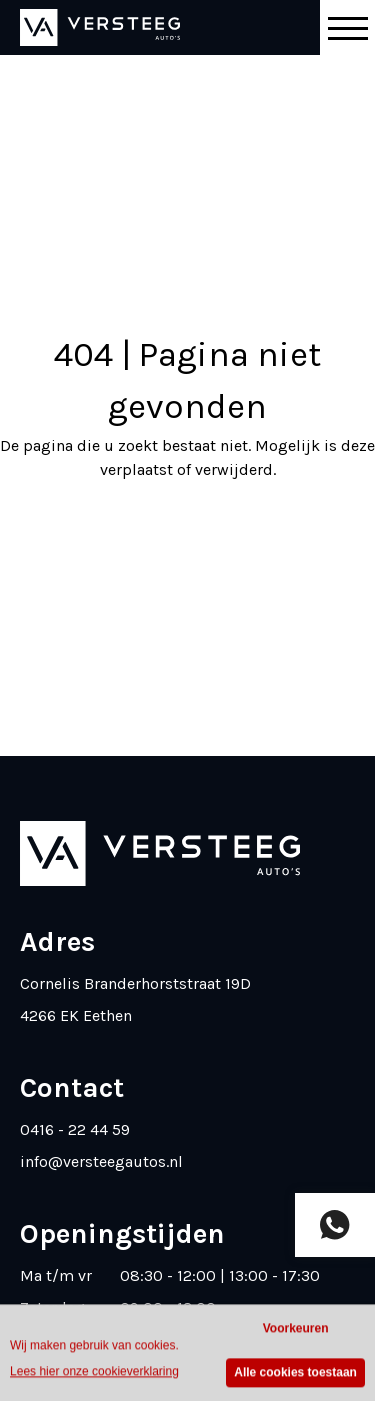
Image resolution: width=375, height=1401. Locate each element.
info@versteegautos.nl (101, 1161)
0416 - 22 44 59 (75, 1129)
